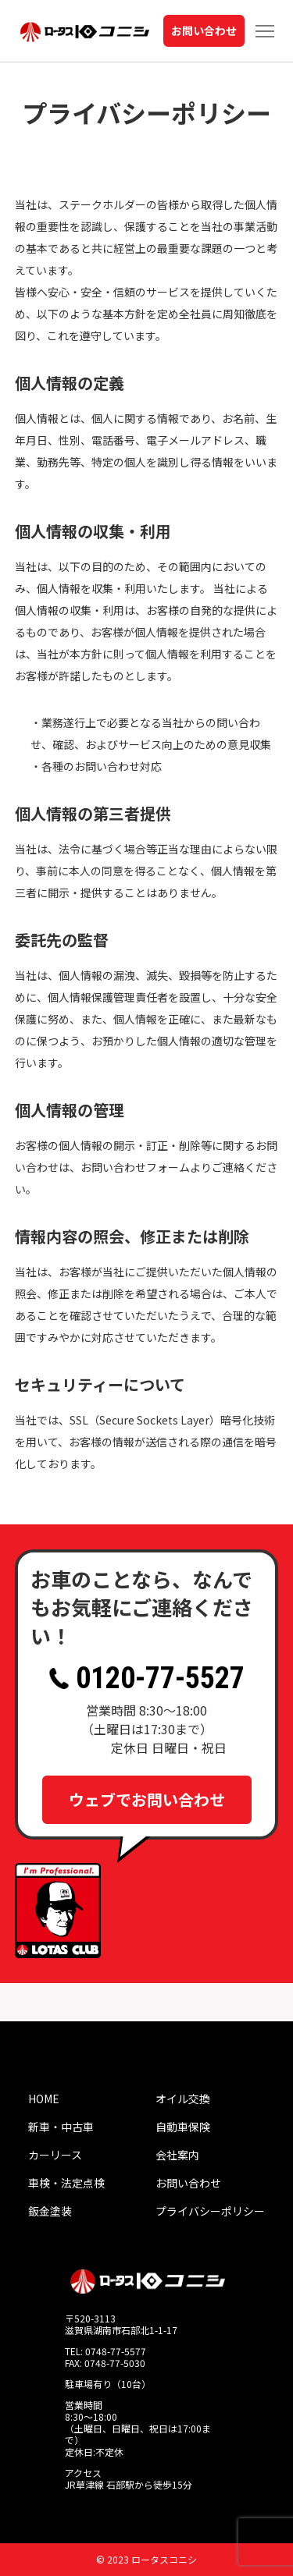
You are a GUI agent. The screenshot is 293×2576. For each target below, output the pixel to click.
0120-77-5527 (146, 1678)
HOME (43, 2098)
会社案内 (177, 2155)
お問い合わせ (204, 30)
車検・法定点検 (66, 2183)
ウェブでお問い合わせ (147, 1799)
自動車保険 (182, 2126)
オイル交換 (182, 2098)
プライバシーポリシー (210, 2211)
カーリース (55, 2155)
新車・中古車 (61, 2126)
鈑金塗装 (50, 2211)
